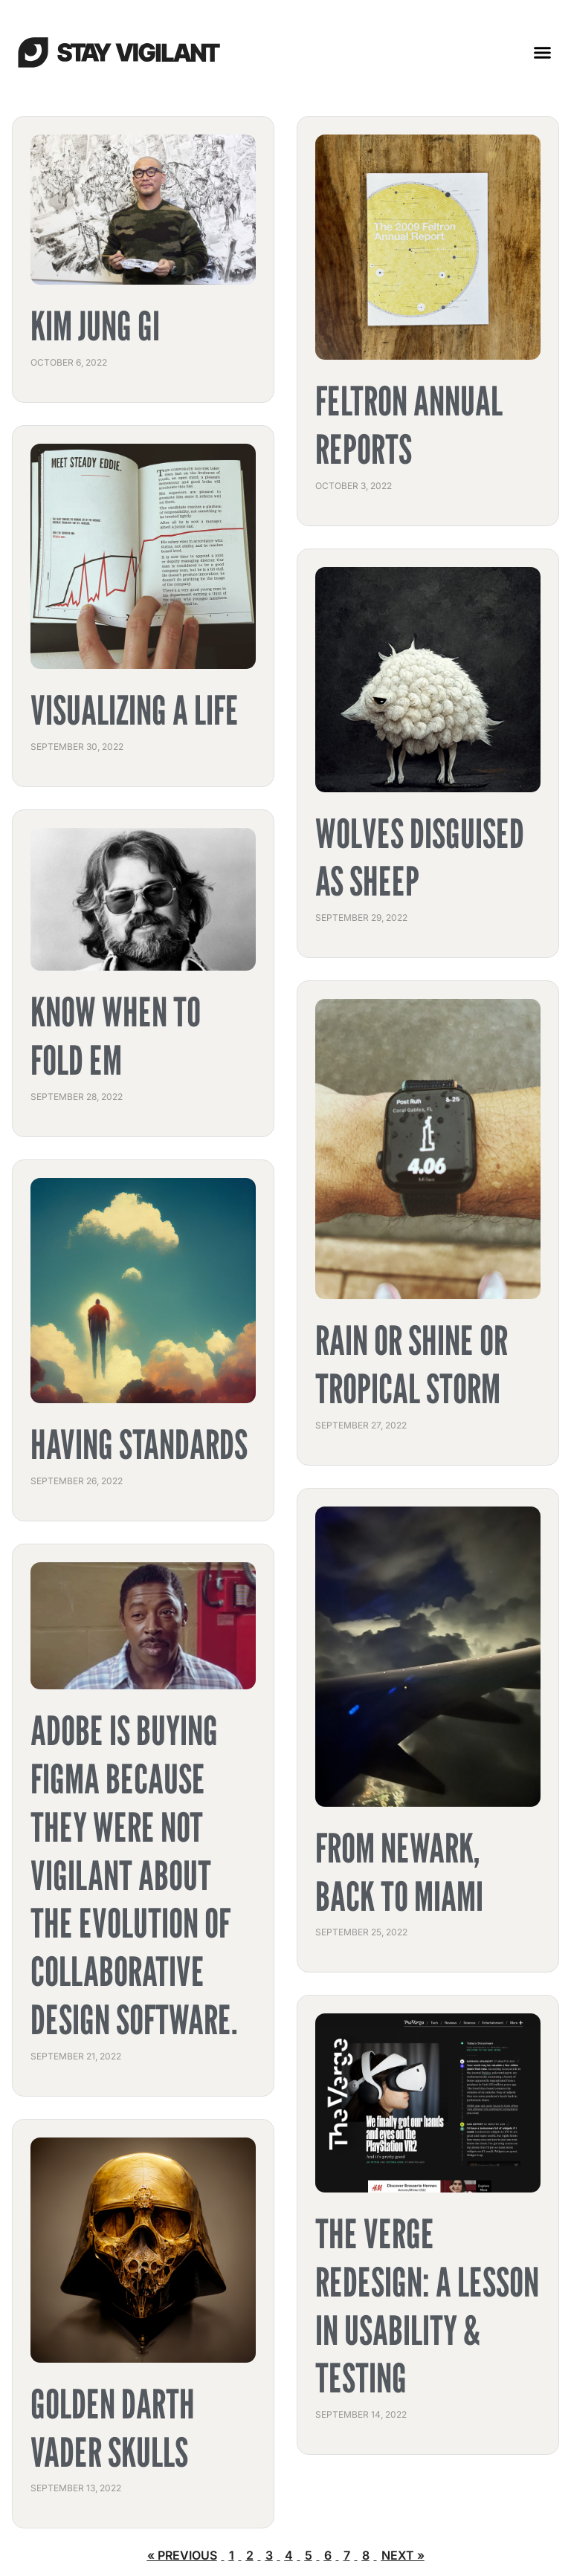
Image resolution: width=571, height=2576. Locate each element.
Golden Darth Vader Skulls (112, 2428)
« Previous (182, 2555)
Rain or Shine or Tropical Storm (411, 1364)
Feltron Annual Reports (409, 425)
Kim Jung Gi (95, 326)
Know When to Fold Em (115, 1036)
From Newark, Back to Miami (399, 1872)
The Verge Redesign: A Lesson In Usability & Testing (427, 2306)
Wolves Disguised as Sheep (419, 857)
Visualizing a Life (134, 710)
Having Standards (139, 1444)
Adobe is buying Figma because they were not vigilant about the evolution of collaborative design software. (133, 1875)
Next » (403, 2555)
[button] (543, 52)
